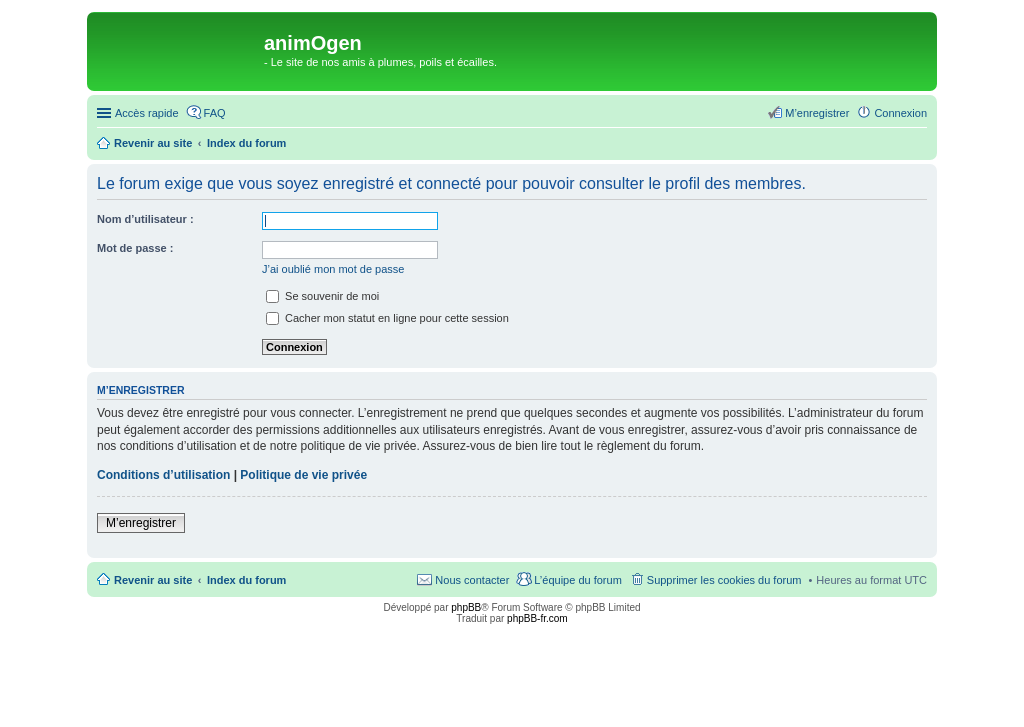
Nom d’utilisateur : (145, 219)
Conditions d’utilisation (163, 475)
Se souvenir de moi (322, 296)
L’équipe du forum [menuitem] (577, 580)
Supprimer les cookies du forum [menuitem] (724, 580)
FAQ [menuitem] (215, 113)
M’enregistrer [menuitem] (817, 113)
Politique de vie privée (303, 475)
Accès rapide (147, 113)
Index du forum (246, 580)
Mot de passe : (135, 248)
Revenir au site (153, 580)
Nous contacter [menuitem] (472, 580)
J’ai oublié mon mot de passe (333, 269)
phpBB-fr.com (537, 618)
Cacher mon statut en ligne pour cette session (387, 318)
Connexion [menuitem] (900, 113)
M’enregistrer (141, 523)
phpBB (466, 607)
